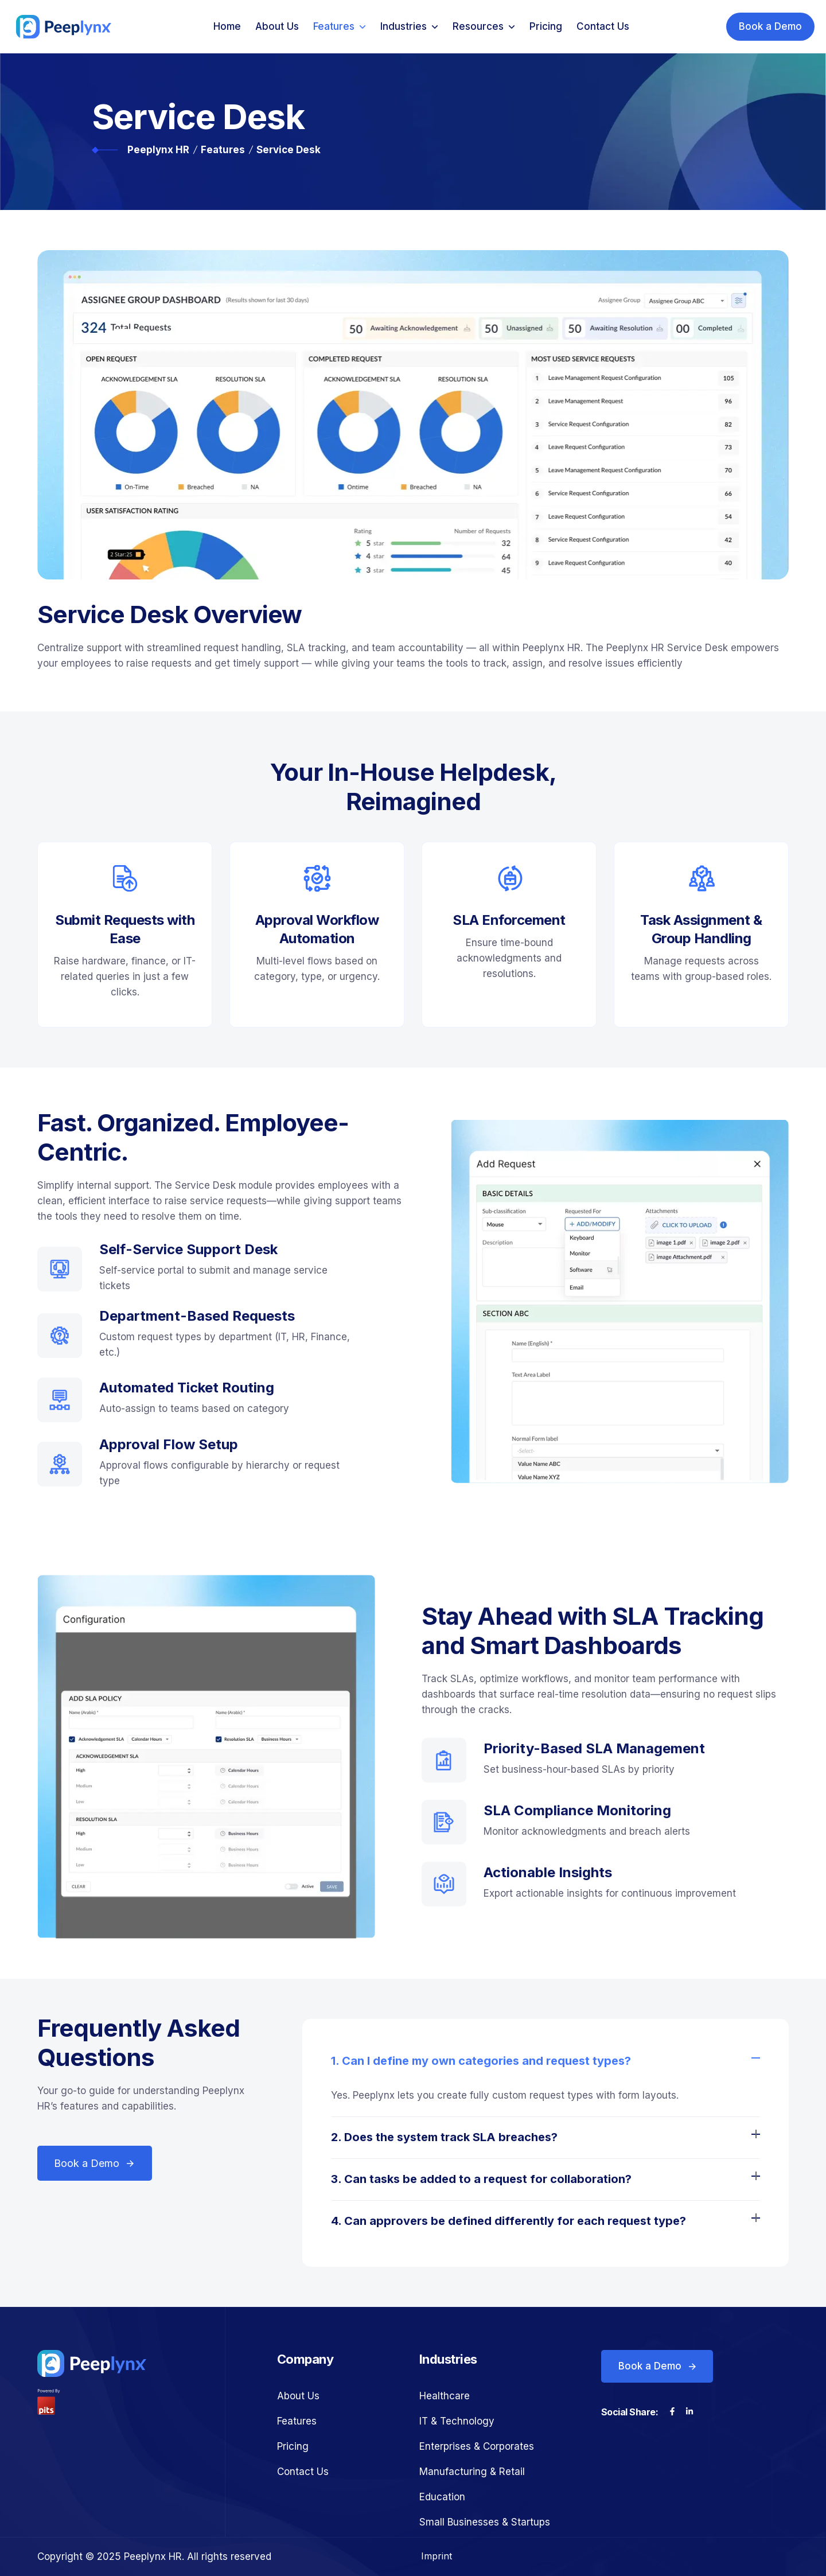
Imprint (436, 2556)
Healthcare (444, 2396)
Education (442, 2497)
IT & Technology (456, 2421)
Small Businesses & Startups (484, 2522)
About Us (277, 26)
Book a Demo (770, 26)
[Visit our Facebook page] (672, 2412)
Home (227, 26)
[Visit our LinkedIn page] (689, 2412)
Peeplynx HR (158, 149)
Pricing (545, 26)
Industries (403, 26)
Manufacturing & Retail (472, 2471)
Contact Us (602, 26)
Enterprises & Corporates (476, 2446)
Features (333, 26)
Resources (478, 26)
